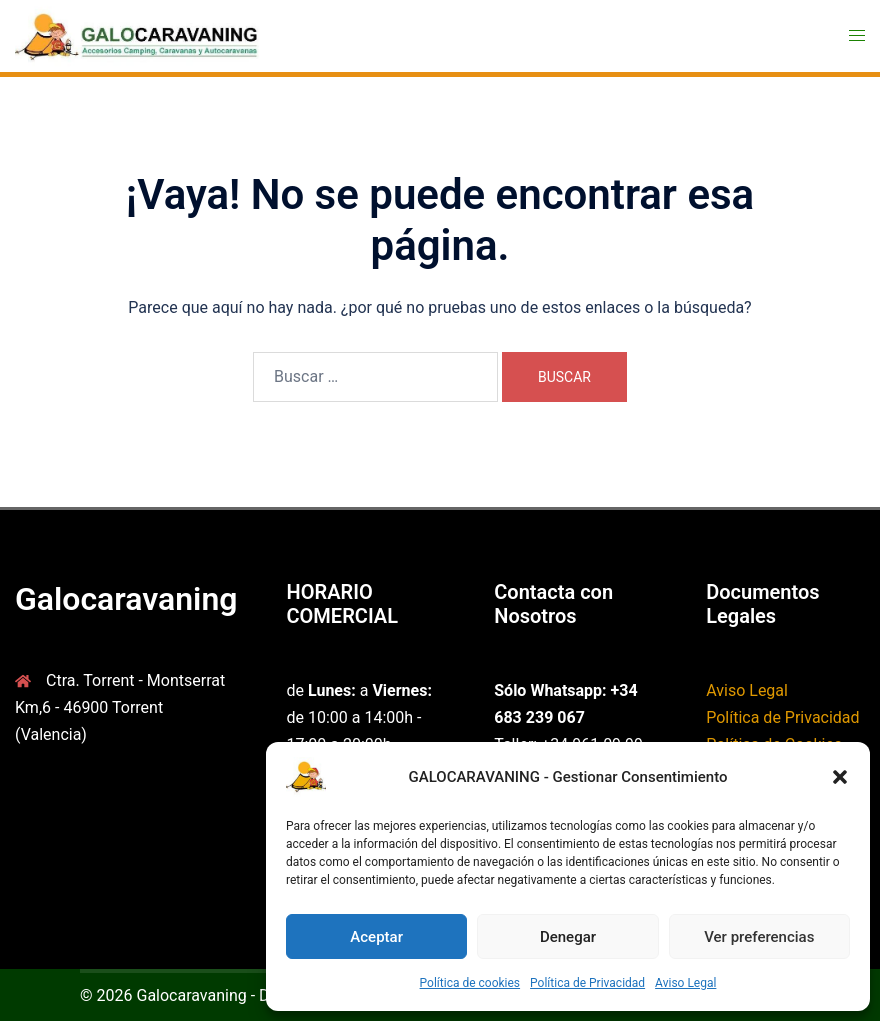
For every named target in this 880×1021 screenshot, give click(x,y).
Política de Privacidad (587, 983)
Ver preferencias (759, 937)
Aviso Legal (685, 983)
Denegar (568, 937)
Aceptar (376, 937)
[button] (840, 777)
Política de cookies (470, 983)
